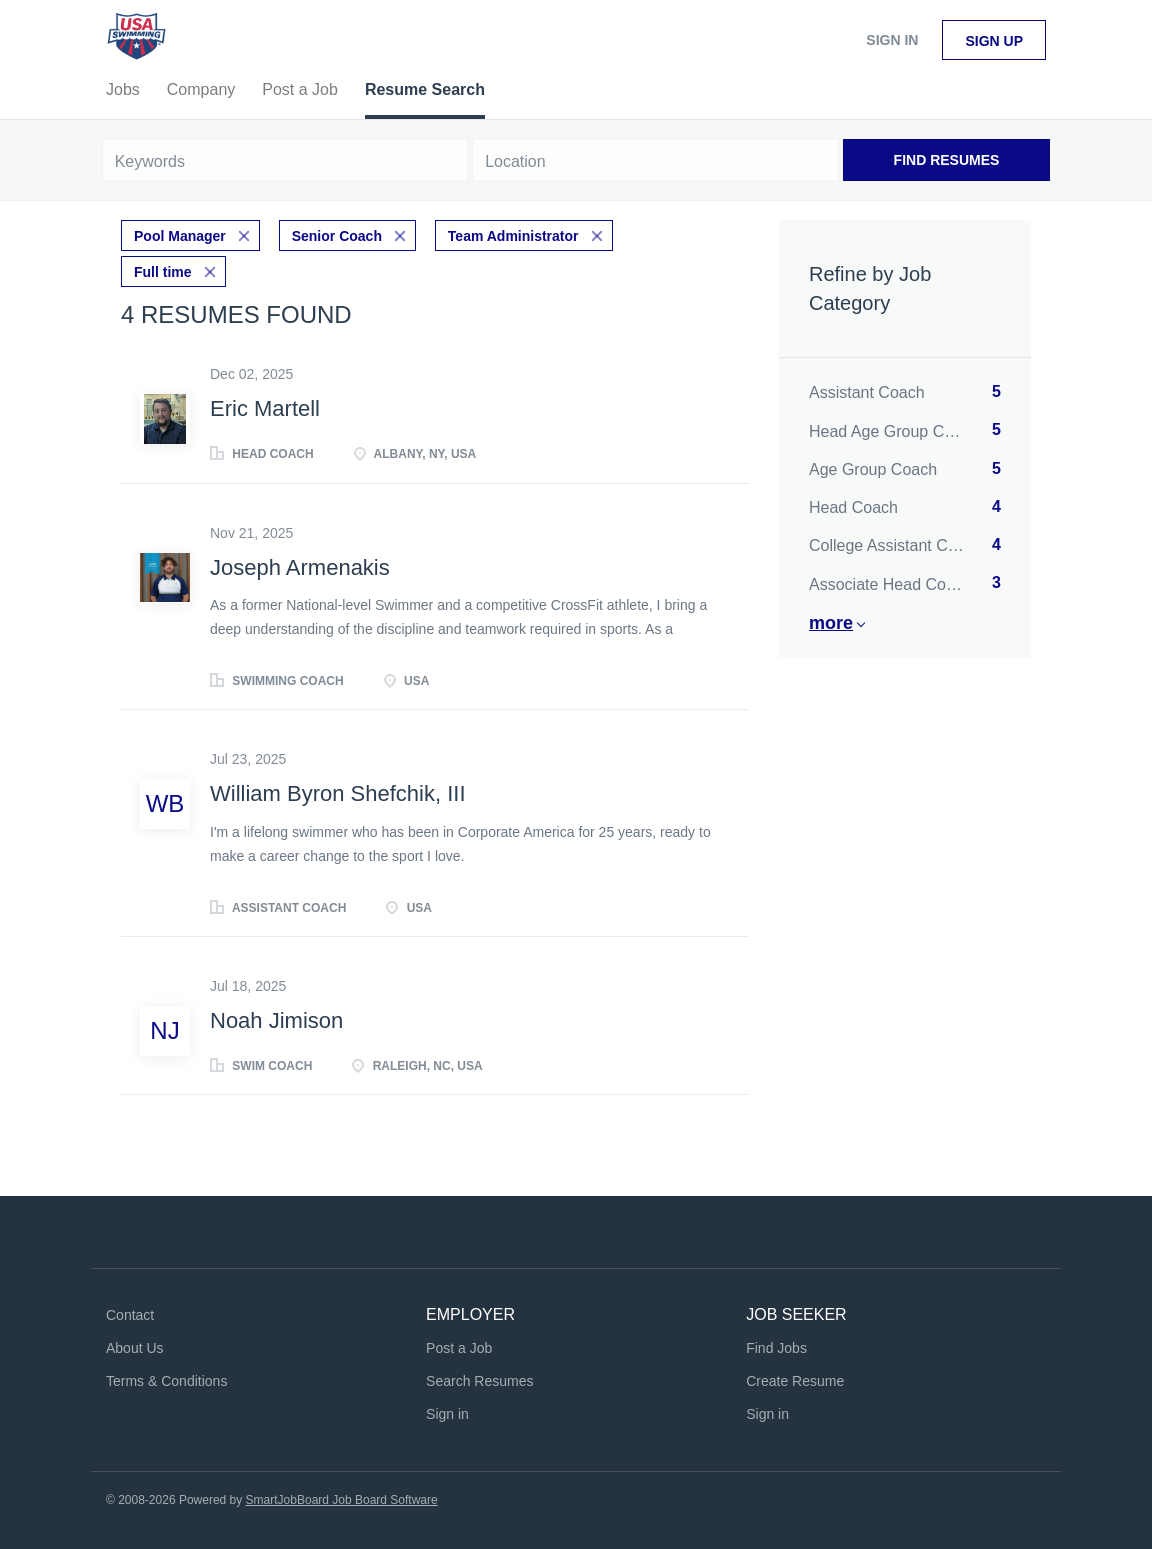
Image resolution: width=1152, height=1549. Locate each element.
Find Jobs (776, 1348)
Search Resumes (479, 1381)
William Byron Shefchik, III (338, 793)
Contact (130, 1315)
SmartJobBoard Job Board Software (342, 1500)
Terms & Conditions (166, 1381)
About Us (135, 1348)
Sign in (892, 40)
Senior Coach (337, 236)
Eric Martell (265, 408)
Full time (163, 272)
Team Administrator (513, 236)
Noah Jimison (276, 1020)
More (831, 623)
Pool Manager (180, 236)
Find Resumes (947, 160)
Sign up (994, 41)
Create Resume (795, 1381)
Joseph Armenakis (300, 567)
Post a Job (459, 1348)
